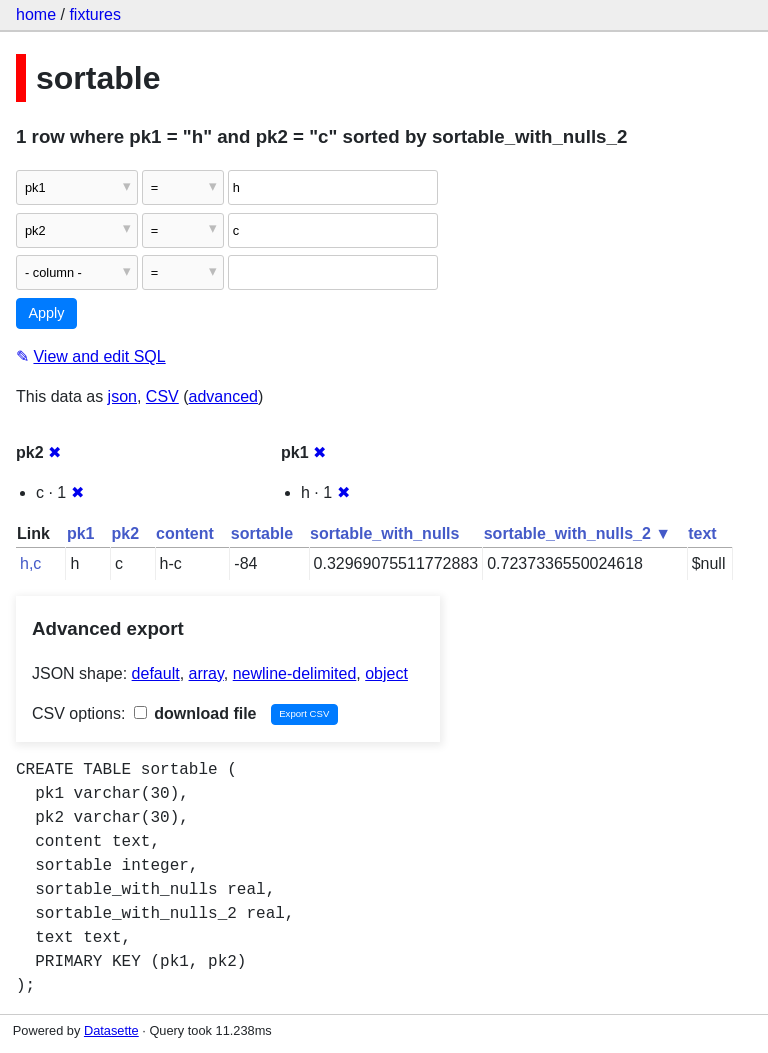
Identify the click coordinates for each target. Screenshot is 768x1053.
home (36, 14)
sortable (262, 533)
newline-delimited (295, 673)
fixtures (95, 14)
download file (195, 713)
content (185, 533)
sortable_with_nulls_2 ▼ (577, 533)
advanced (223, 396)
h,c (30, 563)
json (122, 396)
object (386, 673)
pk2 (125, 533)
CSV (162, 396)
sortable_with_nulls (384, 533)
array (206, 673)
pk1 (81, 533)
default (156, 673)
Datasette (111, 1030)
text (702, 533)
